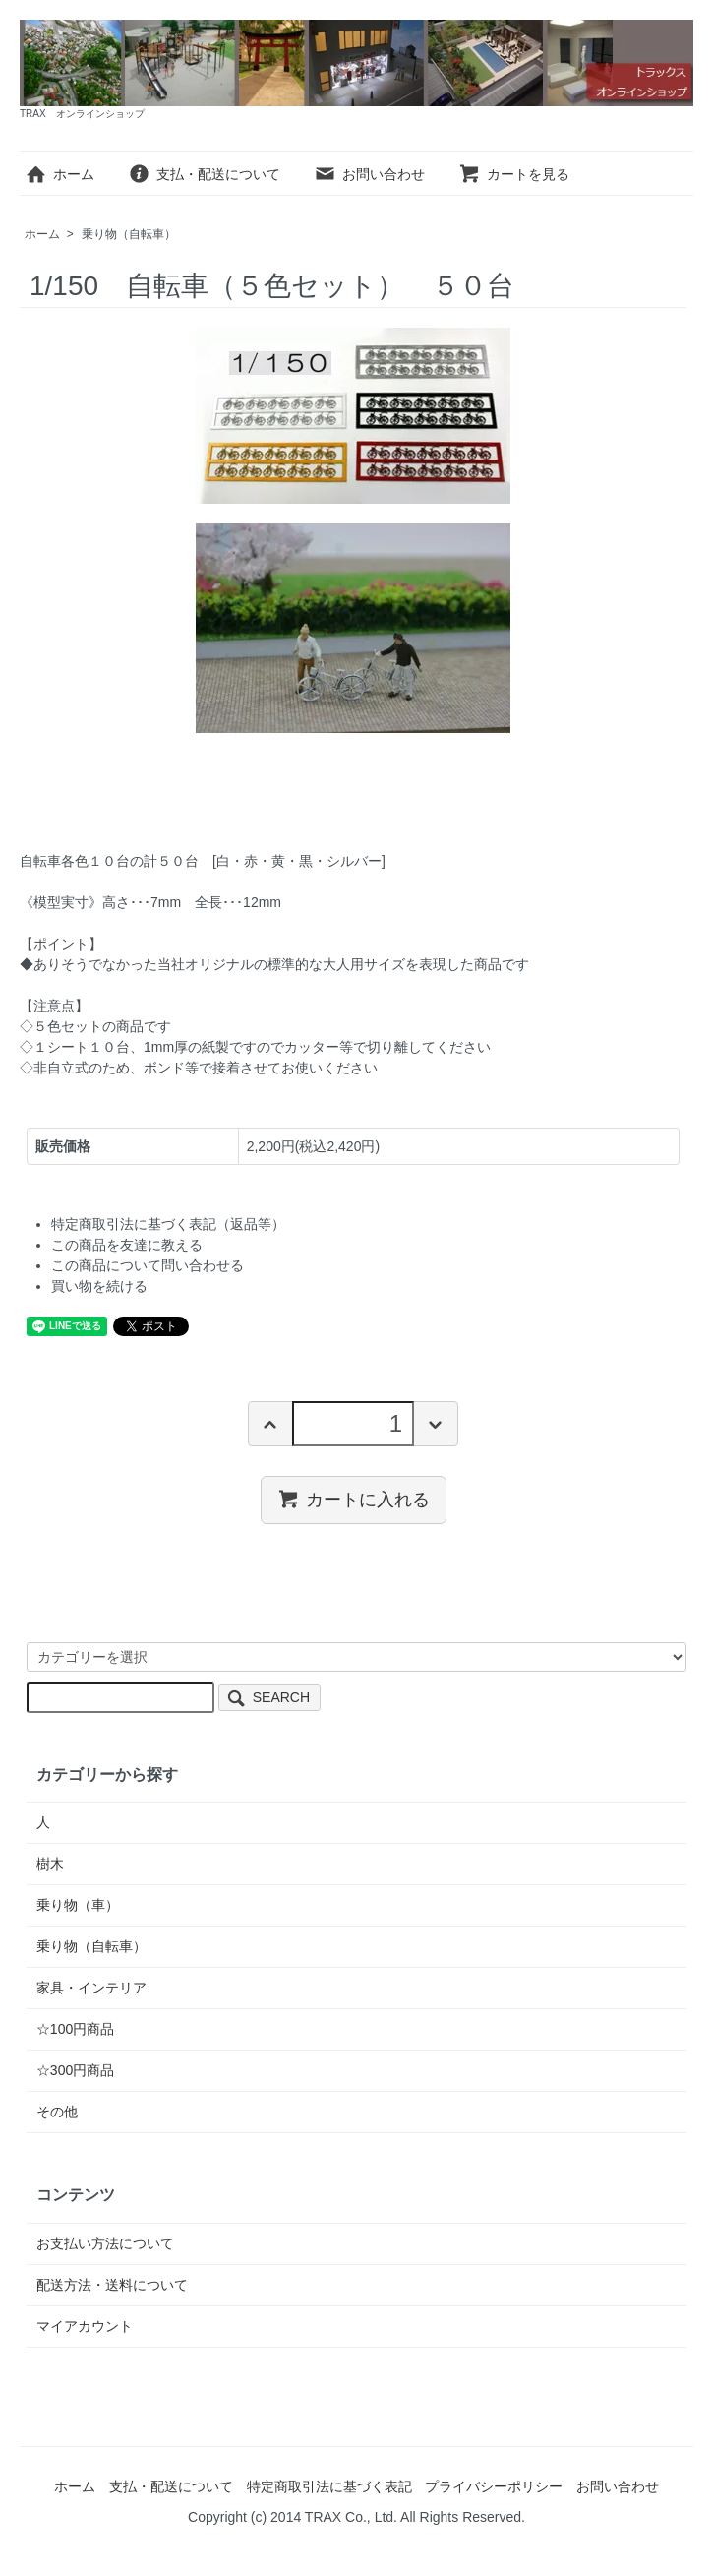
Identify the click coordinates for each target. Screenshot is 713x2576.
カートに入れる (353, 1498)
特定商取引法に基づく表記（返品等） (168, 1224)
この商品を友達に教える (127, 1245)
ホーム (59, 174)
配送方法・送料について (112, 2285)
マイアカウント (84, 2326)
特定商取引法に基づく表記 (329, 2486)
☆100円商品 (75, 2029)
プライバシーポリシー (494, 2486)
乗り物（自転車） (129, 234)
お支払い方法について (105, 2243)
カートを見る (513, 174)
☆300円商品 (75, 2070)
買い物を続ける (99, 1286)
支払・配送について (204, 174)
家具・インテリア (91, 1987)
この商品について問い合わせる (147, 1265)
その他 (57, 2111)
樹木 (50, 1863)
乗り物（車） (77, 1905)
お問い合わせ (369, 174)
